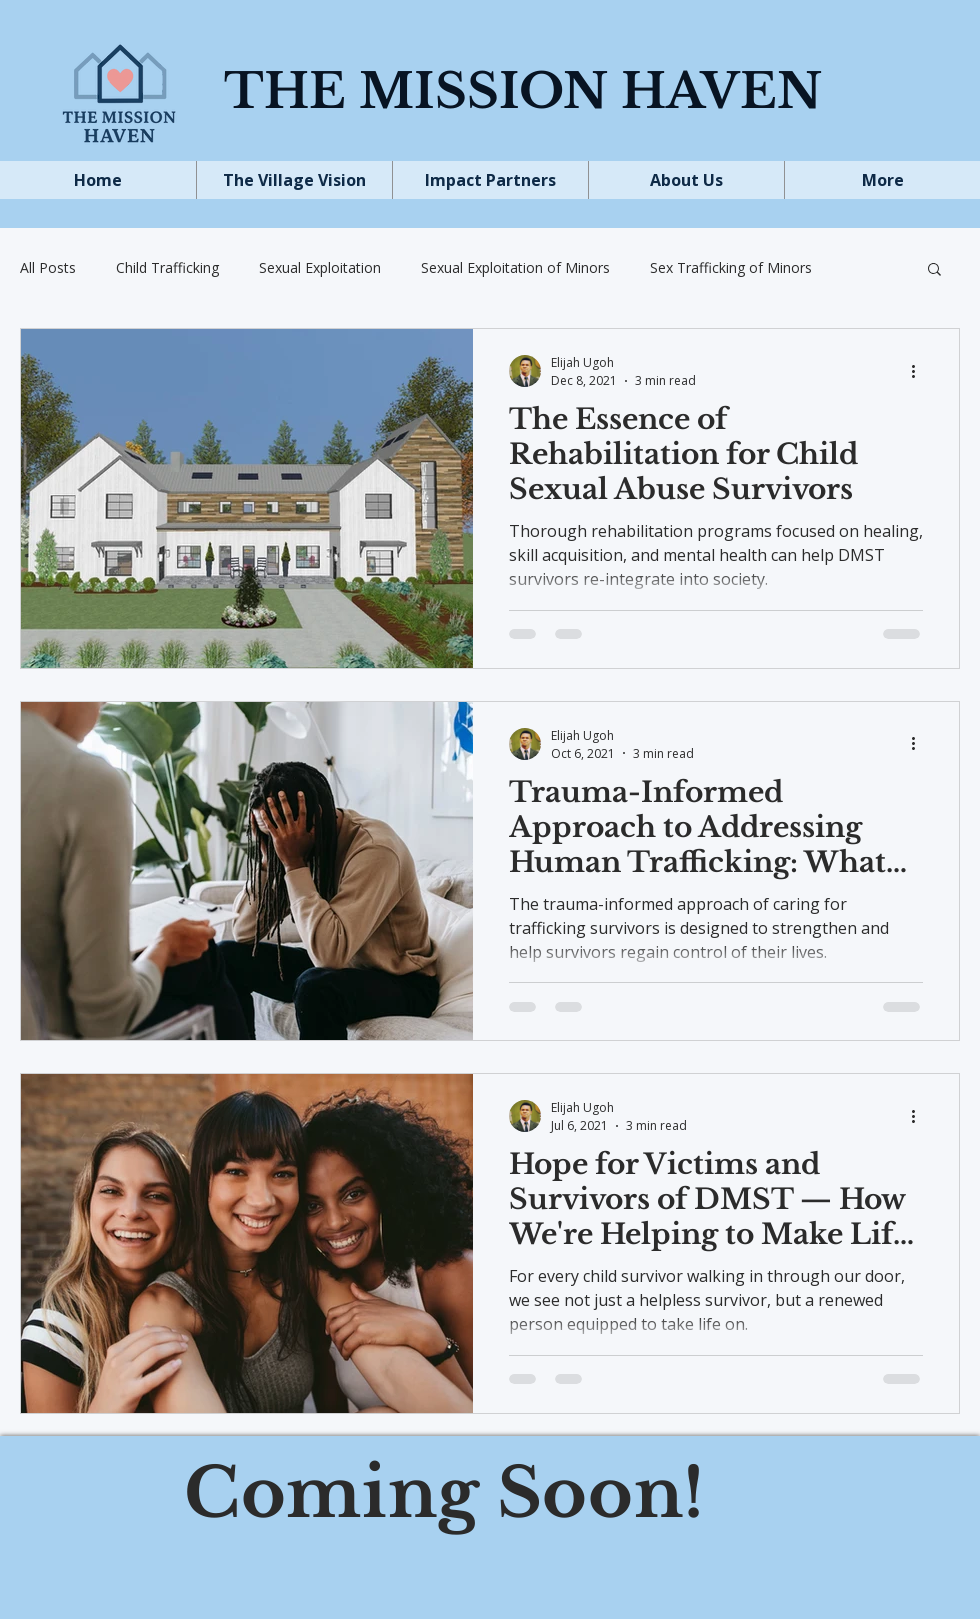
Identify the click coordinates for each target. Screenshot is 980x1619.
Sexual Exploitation (320, 267)
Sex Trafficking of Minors (731, 267)
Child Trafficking (167, 267)
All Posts (48, 267)
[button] (934, 270)
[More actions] (920, 371)
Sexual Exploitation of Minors (515, 267)
